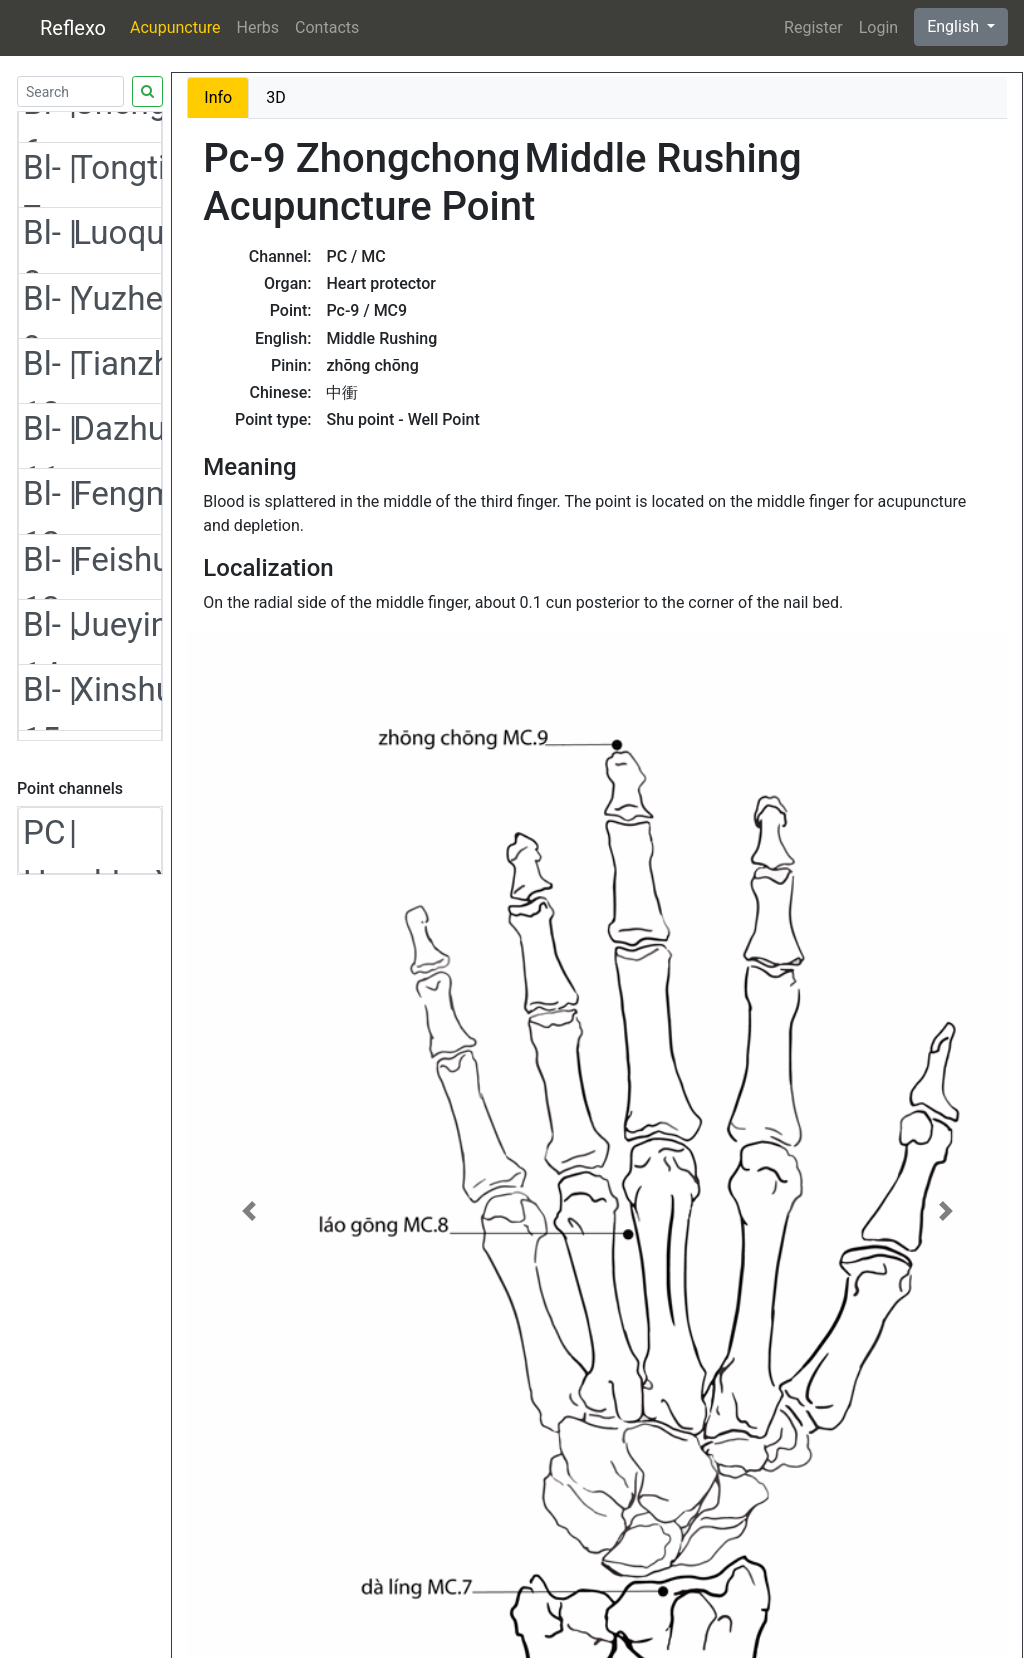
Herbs (258, 27)
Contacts (327, 27)
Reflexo (73, 28)
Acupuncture (175, 27)
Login (878, 27)
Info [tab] (218, 97)
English (955, 26)
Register (813, 27)
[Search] (70, 91)
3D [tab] (276, 97)
